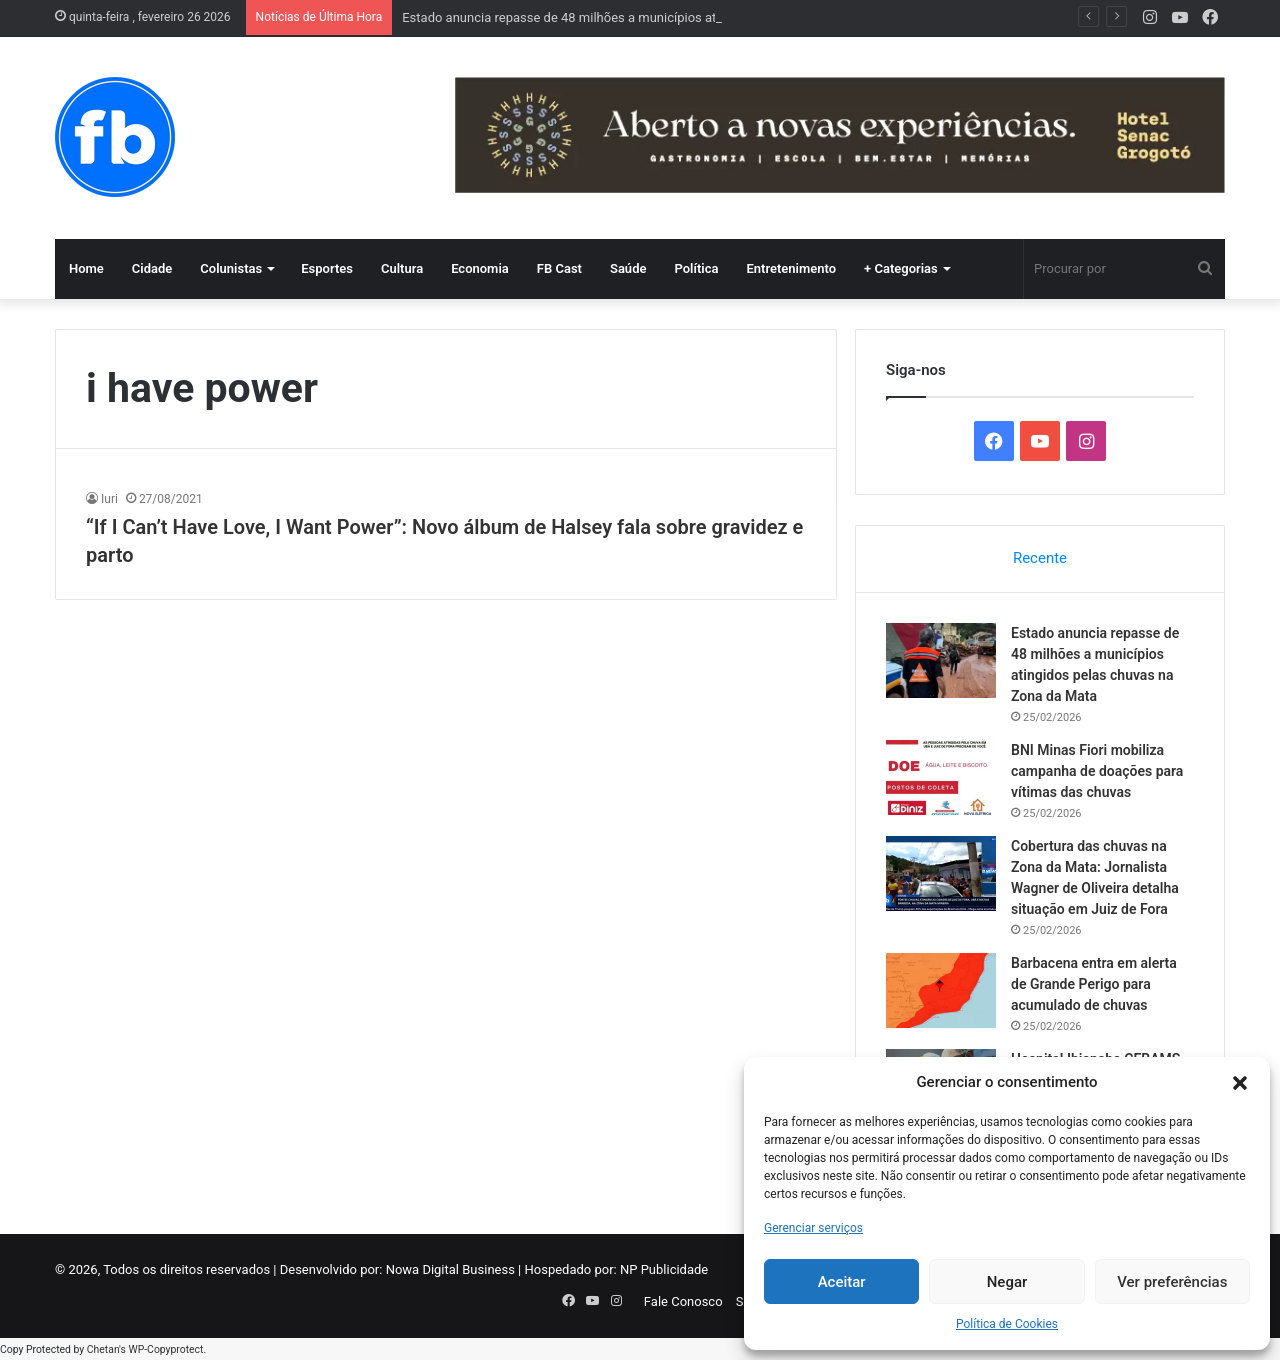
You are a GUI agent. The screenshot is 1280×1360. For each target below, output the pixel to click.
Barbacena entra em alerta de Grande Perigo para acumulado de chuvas (1094, 984)
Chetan (103, 1349)
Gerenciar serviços (813, 1228)
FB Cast (559, 268)
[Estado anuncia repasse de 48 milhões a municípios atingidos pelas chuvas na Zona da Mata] (941, 660)
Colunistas (231, 268)
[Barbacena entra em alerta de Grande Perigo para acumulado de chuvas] (941, 990)
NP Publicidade (664, 1269)
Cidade (152, 268)
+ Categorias (901, 268)
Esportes (327, 268)
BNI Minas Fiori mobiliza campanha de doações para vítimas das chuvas (1097, 771)
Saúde (628, 268)
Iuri (109, 499)
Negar (1007, 1282)
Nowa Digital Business (450, 1269)
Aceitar (842, 1282)
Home (86, 268)
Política (696, 268)
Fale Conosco (683, 1301)
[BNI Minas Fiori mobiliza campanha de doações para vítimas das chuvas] (941, 777)
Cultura (402, 268)
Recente (1040, 558)
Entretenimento (791, 268)
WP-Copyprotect (165, 1349)
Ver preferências (1172, 1282)
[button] (1240, 1083)
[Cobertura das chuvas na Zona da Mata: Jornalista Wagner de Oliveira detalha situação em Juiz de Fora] (941, 873)
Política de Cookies (1007, 1324)
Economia (480, 268)
